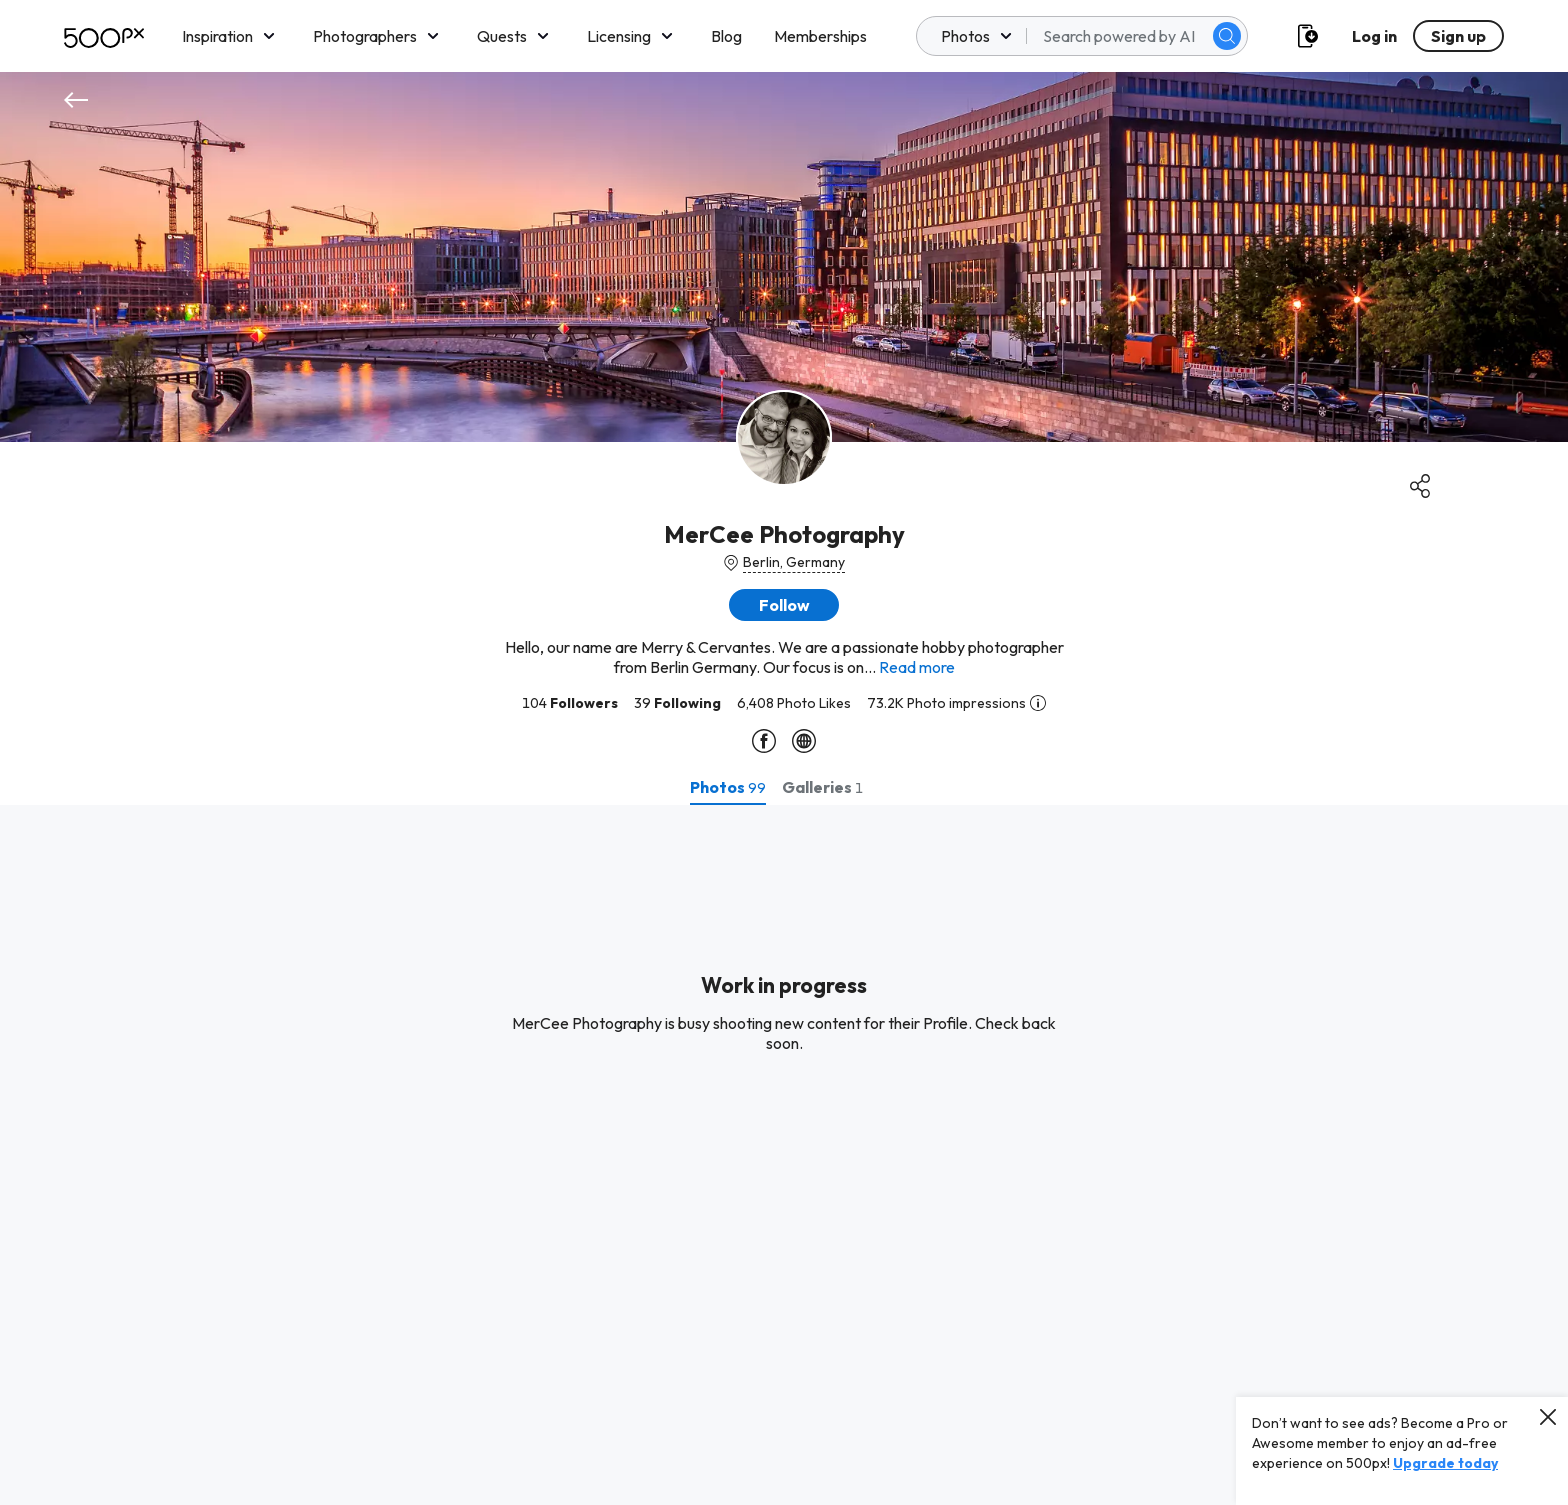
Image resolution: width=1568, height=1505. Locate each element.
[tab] (728, 787)
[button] (784, 605)
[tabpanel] (784, 1155)
